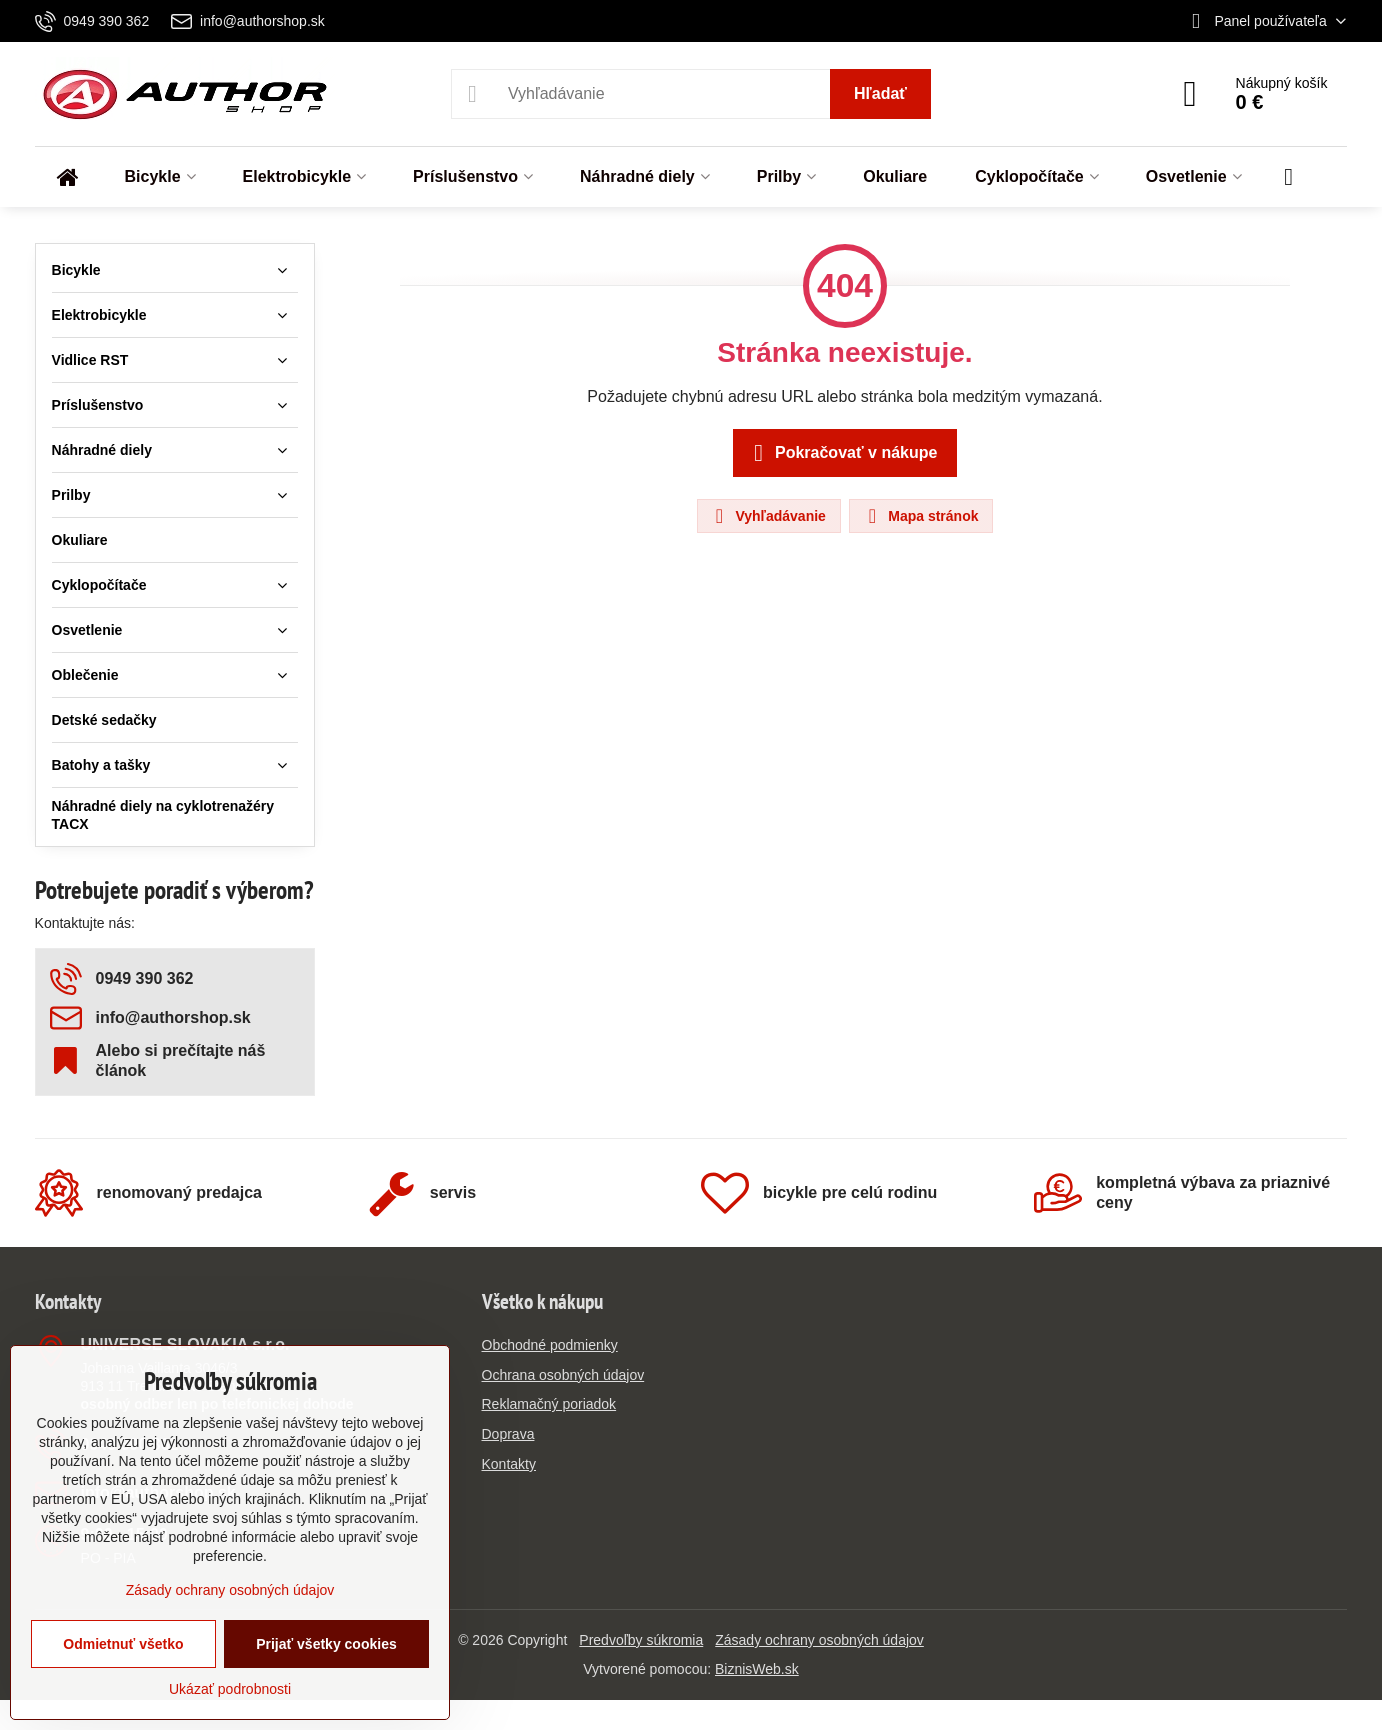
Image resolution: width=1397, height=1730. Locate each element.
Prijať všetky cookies (326, 1644)
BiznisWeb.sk (757, 1669)
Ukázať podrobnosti (230, 1689)
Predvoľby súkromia (641, 1640)
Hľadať (880, 93)
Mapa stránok (920, 516)
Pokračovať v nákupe (842, 453)
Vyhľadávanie (768, 516)
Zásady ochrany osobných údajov (819, 1640)
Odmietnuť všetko (123, 1644)
